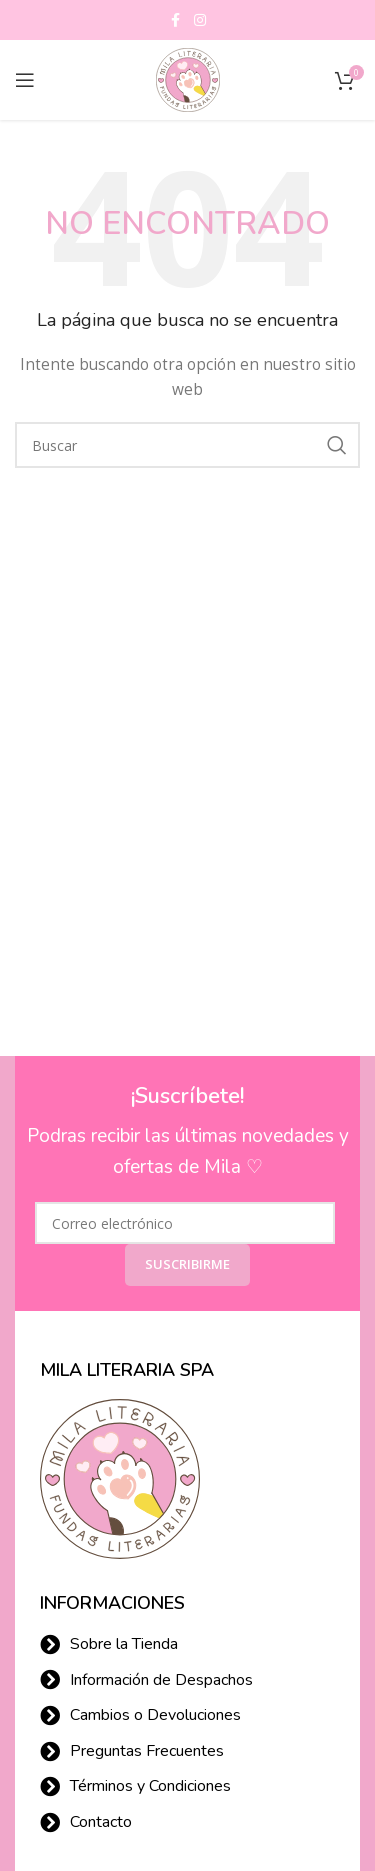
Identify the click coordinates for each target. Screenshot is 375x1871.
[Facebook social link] (176, 20)
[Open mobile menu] (25, 80)
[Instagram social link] (200, 20)
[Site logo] (188, 78)
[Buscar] (187, 445)
